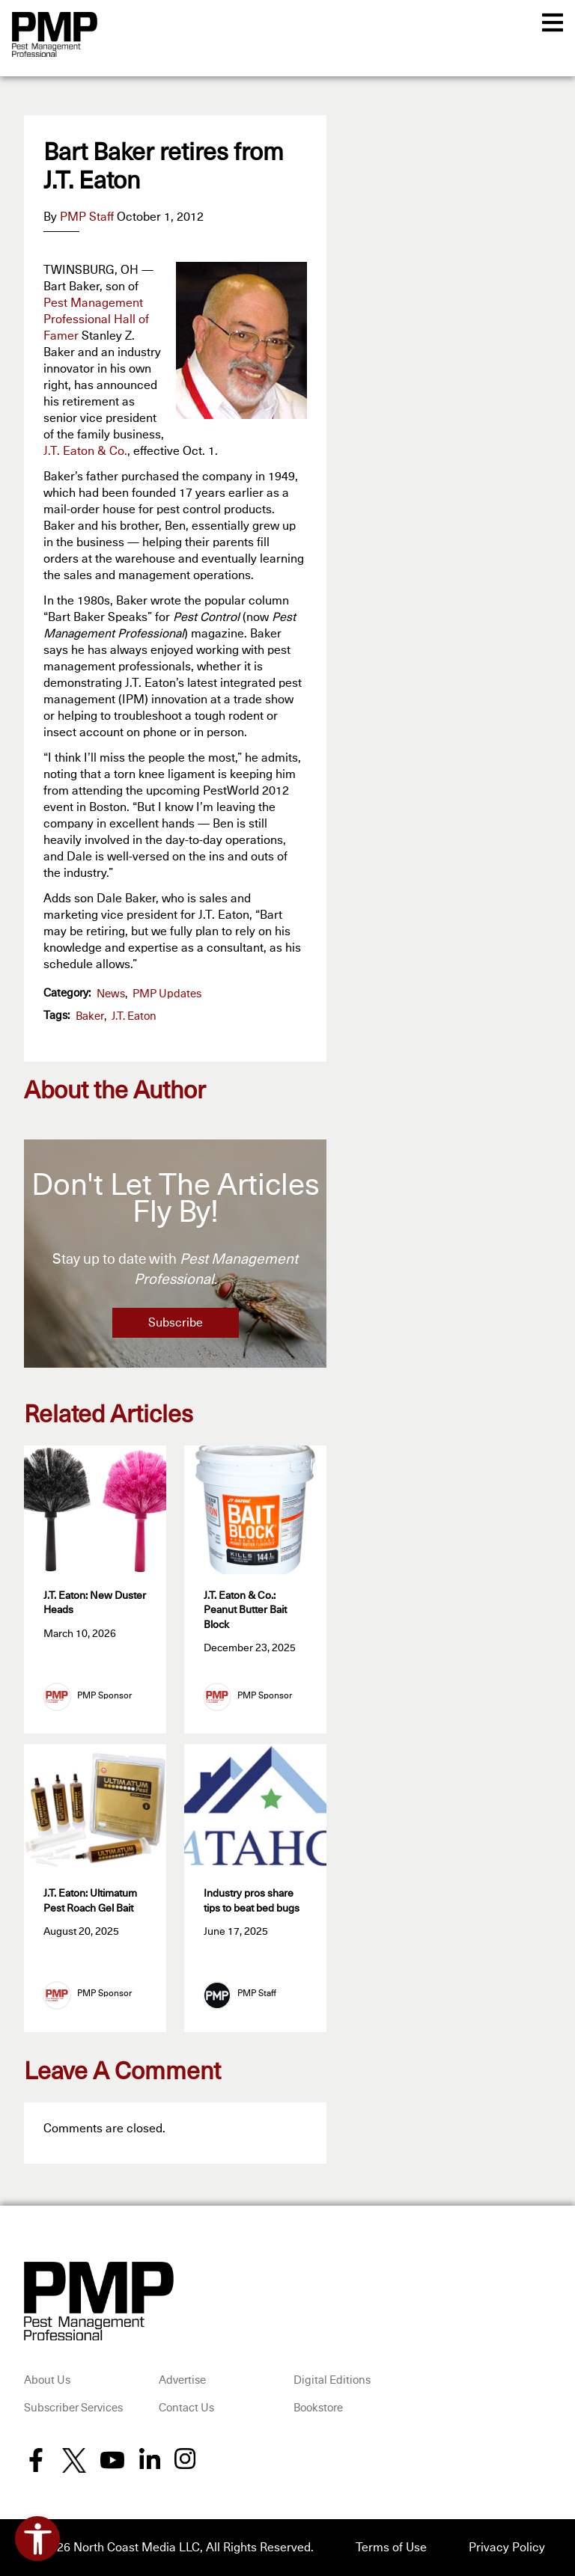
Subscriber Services (73, 2408)
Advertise (182, 2380)
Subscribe (175, 1323)
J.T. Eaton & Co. (85, 451)
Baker (90, 1016)
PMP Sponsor (104, 1696)
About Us (47, 2380)
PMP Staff (87, 217)
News (111, 994)
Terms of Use (391, 2548)
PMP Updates (167, 994)
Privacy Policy (507, 2548)
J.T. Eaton (134, 1016)
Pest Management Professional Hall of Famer (96, 319)
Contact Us (186, 2408)
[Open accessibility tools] (37, 2538)
